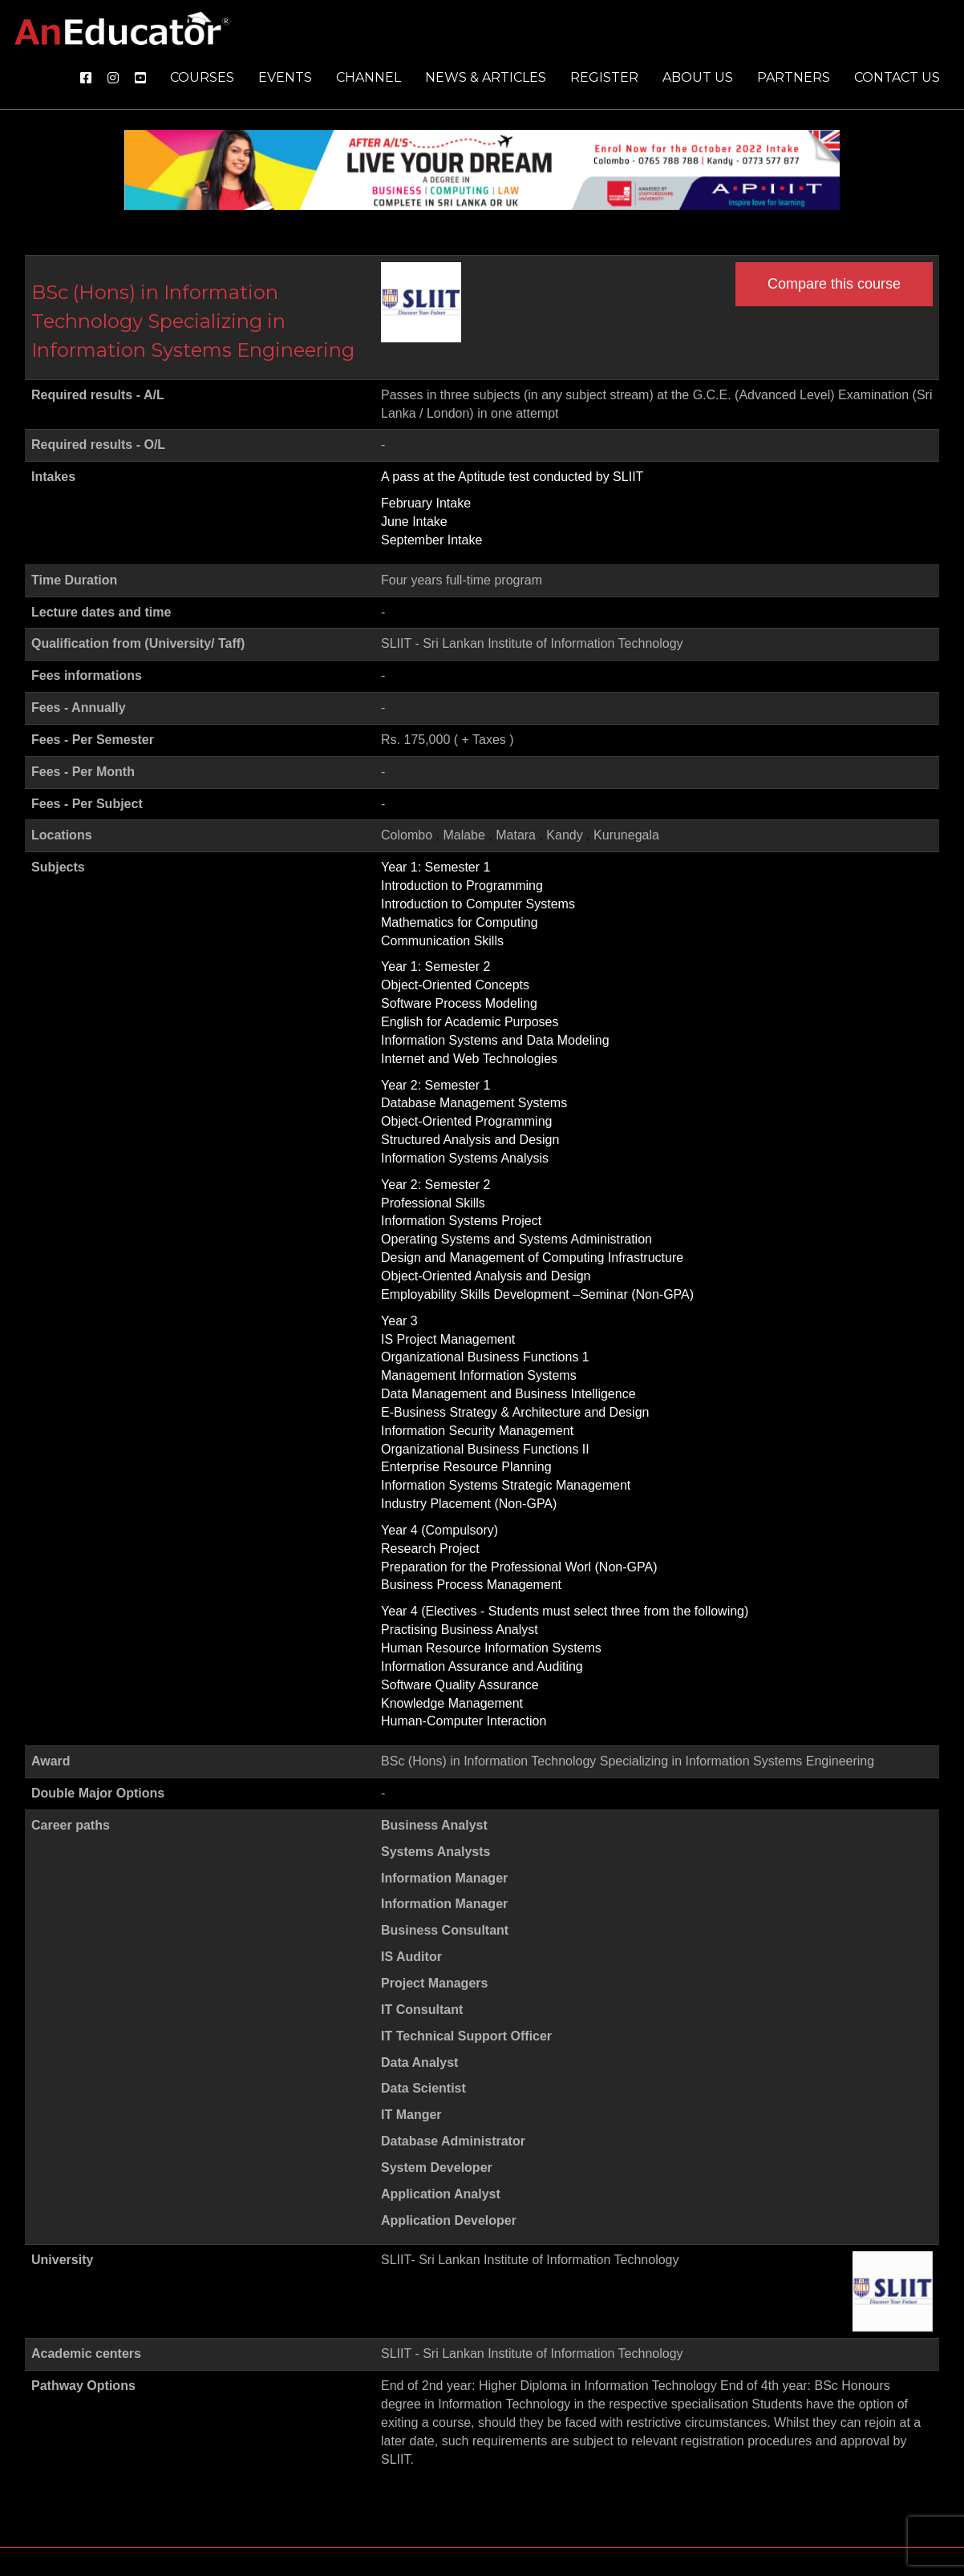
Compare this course (834, 284)
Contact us (897, 77)
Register (604, 77)
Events (285, 77)
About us (697, 77)
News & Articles (485, 77)
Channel (368, 77)
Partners (793, 77)
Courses (202, 77)
